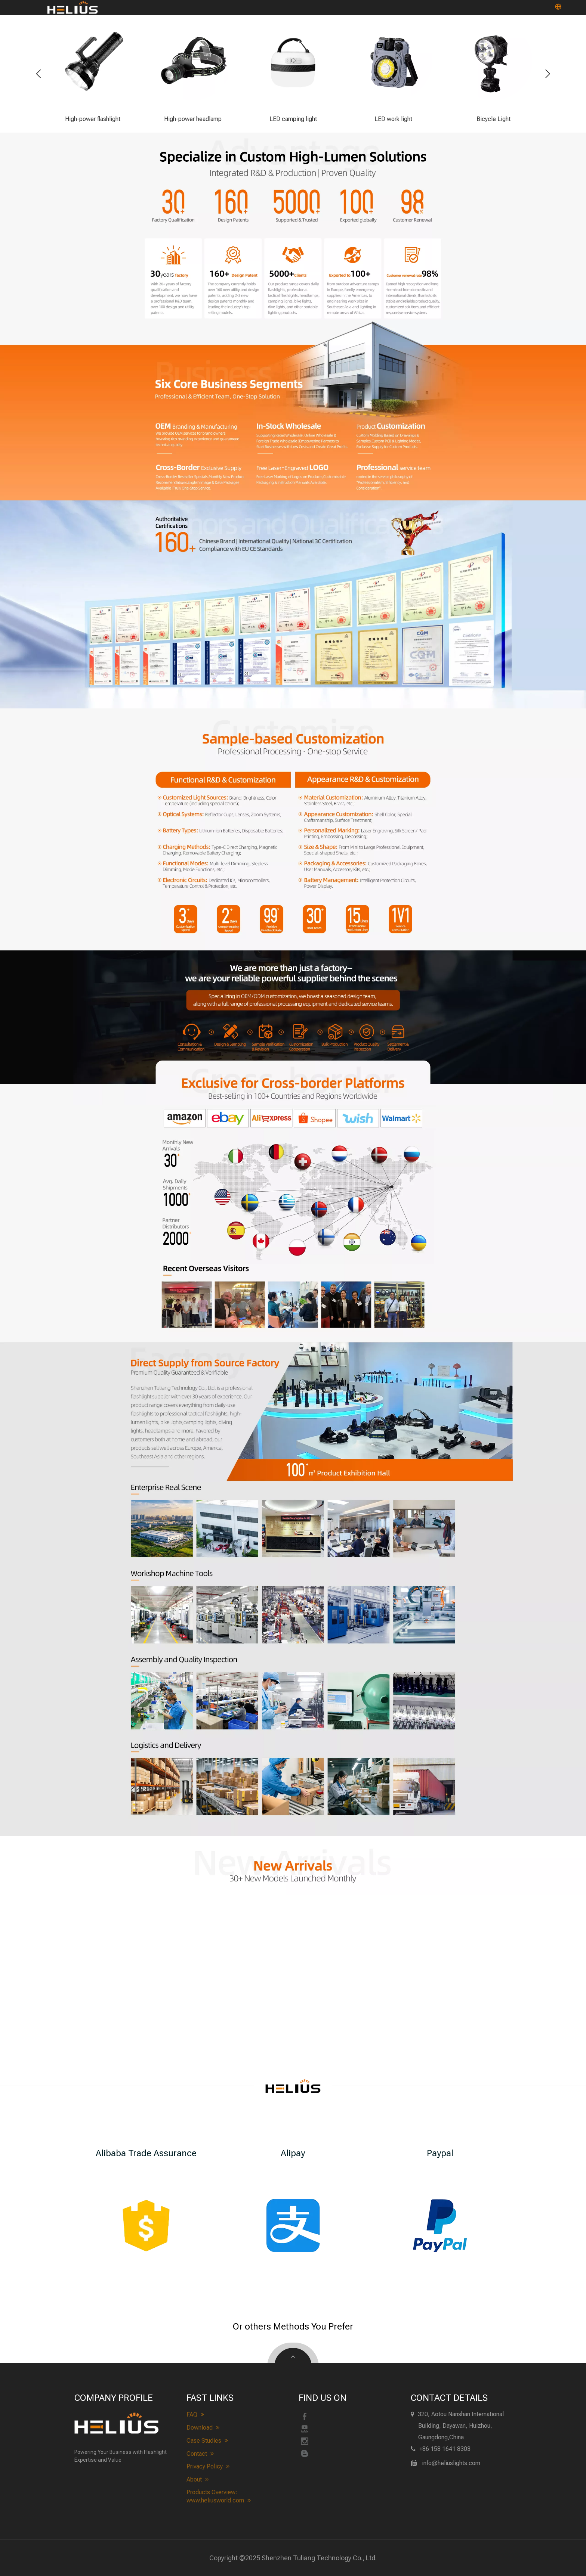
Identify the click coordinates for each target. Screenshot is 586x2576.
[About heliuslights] (293, 1409)
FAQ (195, 2414)
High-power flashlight (92, 118)
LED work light (393, 118)
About (197, 2479)
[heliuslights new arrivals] (293, 1865)
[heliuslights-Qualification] (293, 604)
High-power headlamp (193, 118)
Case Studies (207, 2441)
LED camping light (293, 118)
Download (202, 2427)
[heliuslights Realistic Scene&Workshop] (293, 1566)
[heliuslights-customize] (293, 829)
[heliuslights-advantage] (293, 226)
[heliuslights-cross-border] (293, 1221)
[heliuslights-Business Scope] (293, 410)
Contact (200, 2454)
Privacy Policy (207, 2466)
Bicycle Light (493, 118)
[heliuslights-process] (293, 1027)
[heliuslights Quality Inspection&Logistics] (293, 1743)
